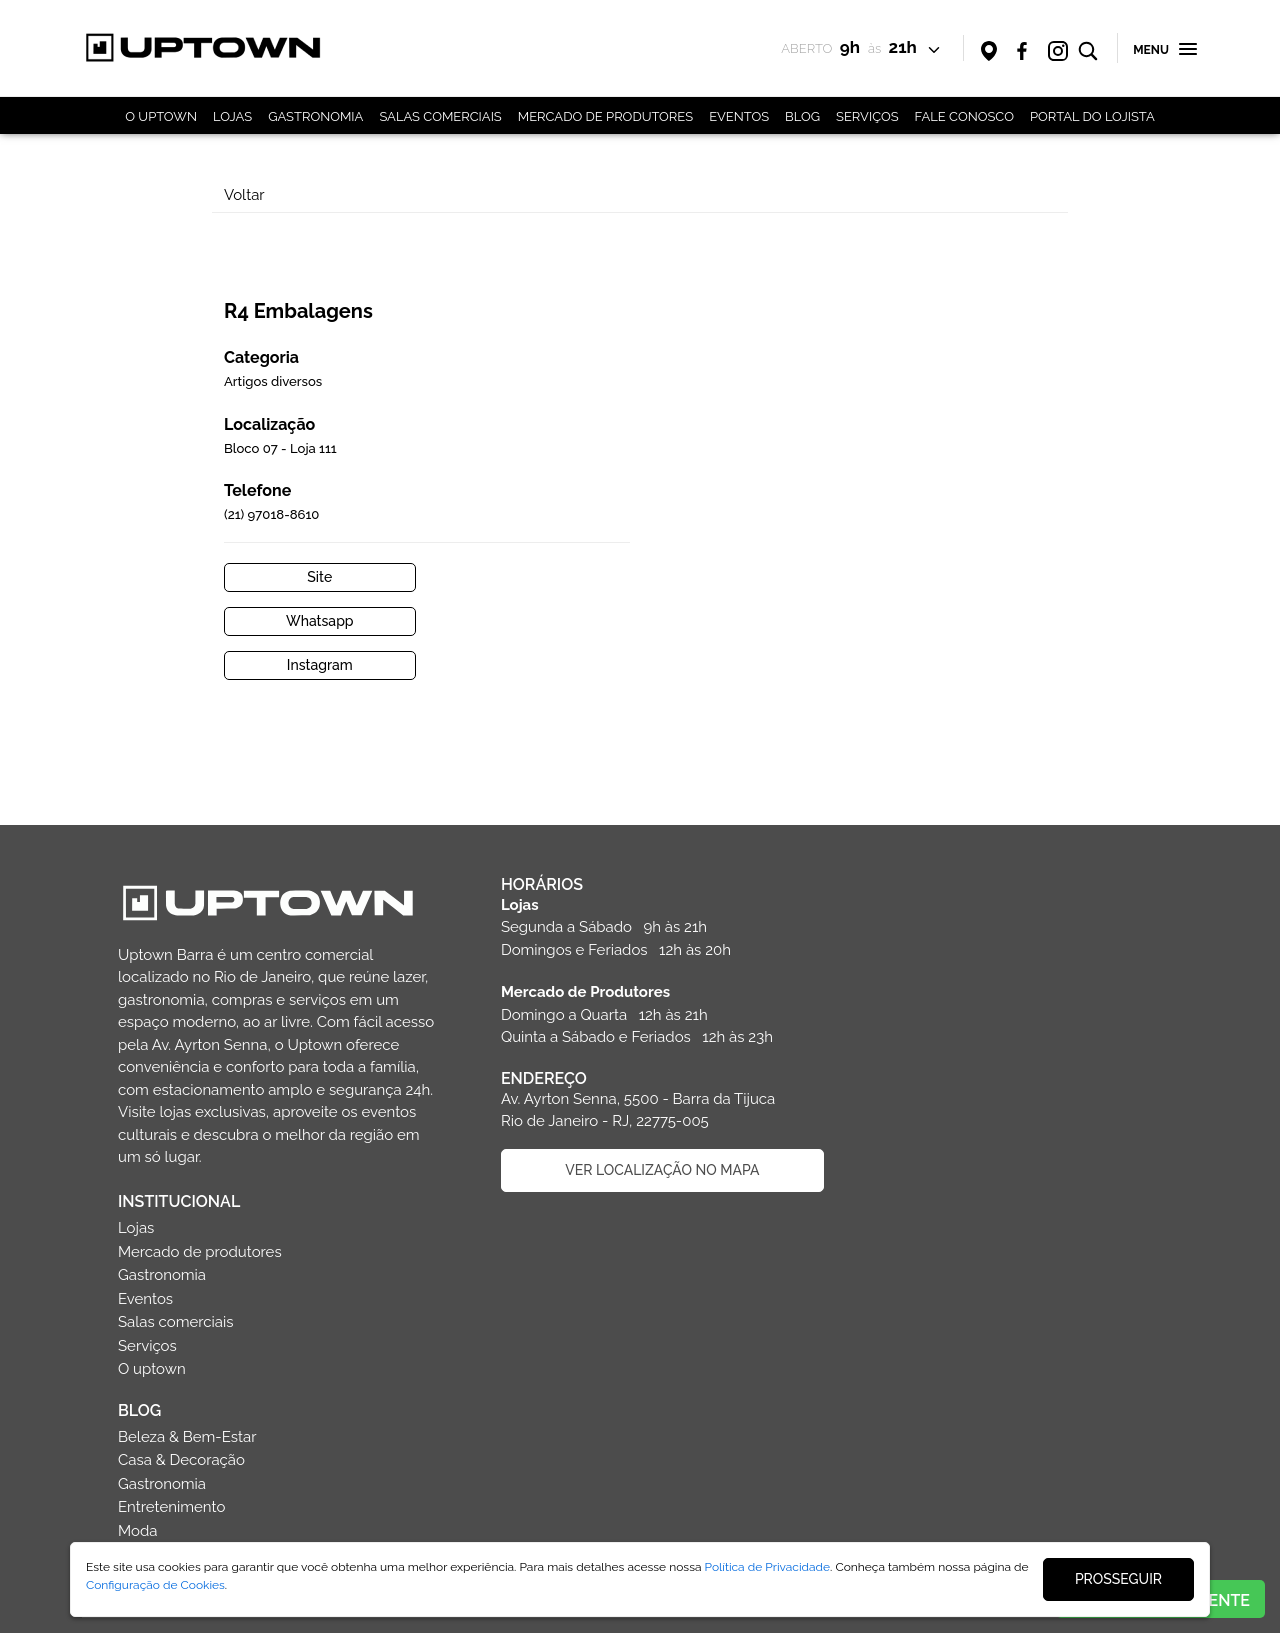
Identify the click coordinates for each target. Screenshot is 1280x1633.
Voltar (245, 195)
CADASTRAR (658, 1409)
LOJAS (232, 116)
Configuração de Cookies (155, 1585)
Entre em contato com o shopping (278, 1402)
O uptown (912, 955)
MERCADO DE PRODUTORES (605, 116)
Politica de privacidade (278, 1508)
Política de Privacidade (768, 1567)
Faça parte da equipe (278, 1455)
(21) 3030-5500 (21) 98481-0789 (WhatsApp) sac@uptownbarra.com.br (214, 1316)
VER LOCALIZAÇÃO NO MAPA (658, 1073)
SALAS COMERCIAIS (440, 116)
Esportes (908, 1140)
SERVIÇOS (867, 116)
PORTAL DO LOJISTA (1092, 116)
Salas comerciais (936, 908)
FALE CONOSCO (964, 116)
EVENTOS (739, 116)
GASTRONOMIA (315, 116)
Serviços (907, 932)
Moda (897, 1117)
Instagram (747, 568)
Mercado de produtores (960, 838)
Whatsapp (961, 524)
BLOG (802, 116)
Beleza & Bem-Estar (947, 1023)
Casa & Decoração (941, 1046)
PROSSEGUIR (1118, 1579)
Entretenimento (931, 1093)
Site (746, 524)
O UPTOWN (161, 116)
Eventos (905, 885)
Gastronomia (922, 861)
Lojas (896, 814)
